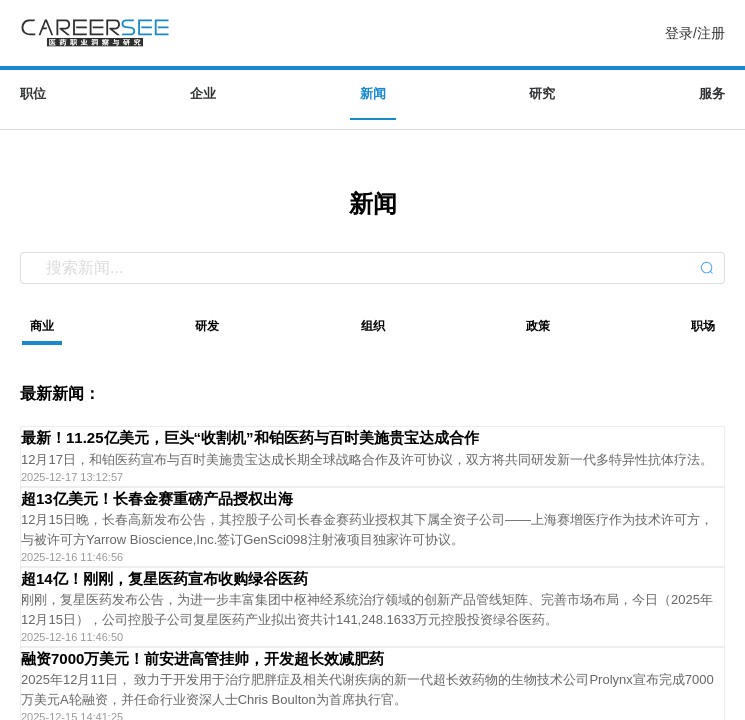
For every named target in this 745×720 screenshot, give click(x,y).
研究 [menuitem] (542, 93)
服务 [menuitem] (712, 93)
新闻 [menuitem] (373, 93)
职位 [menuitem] (33, 93)
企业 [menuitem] (203, 93)
